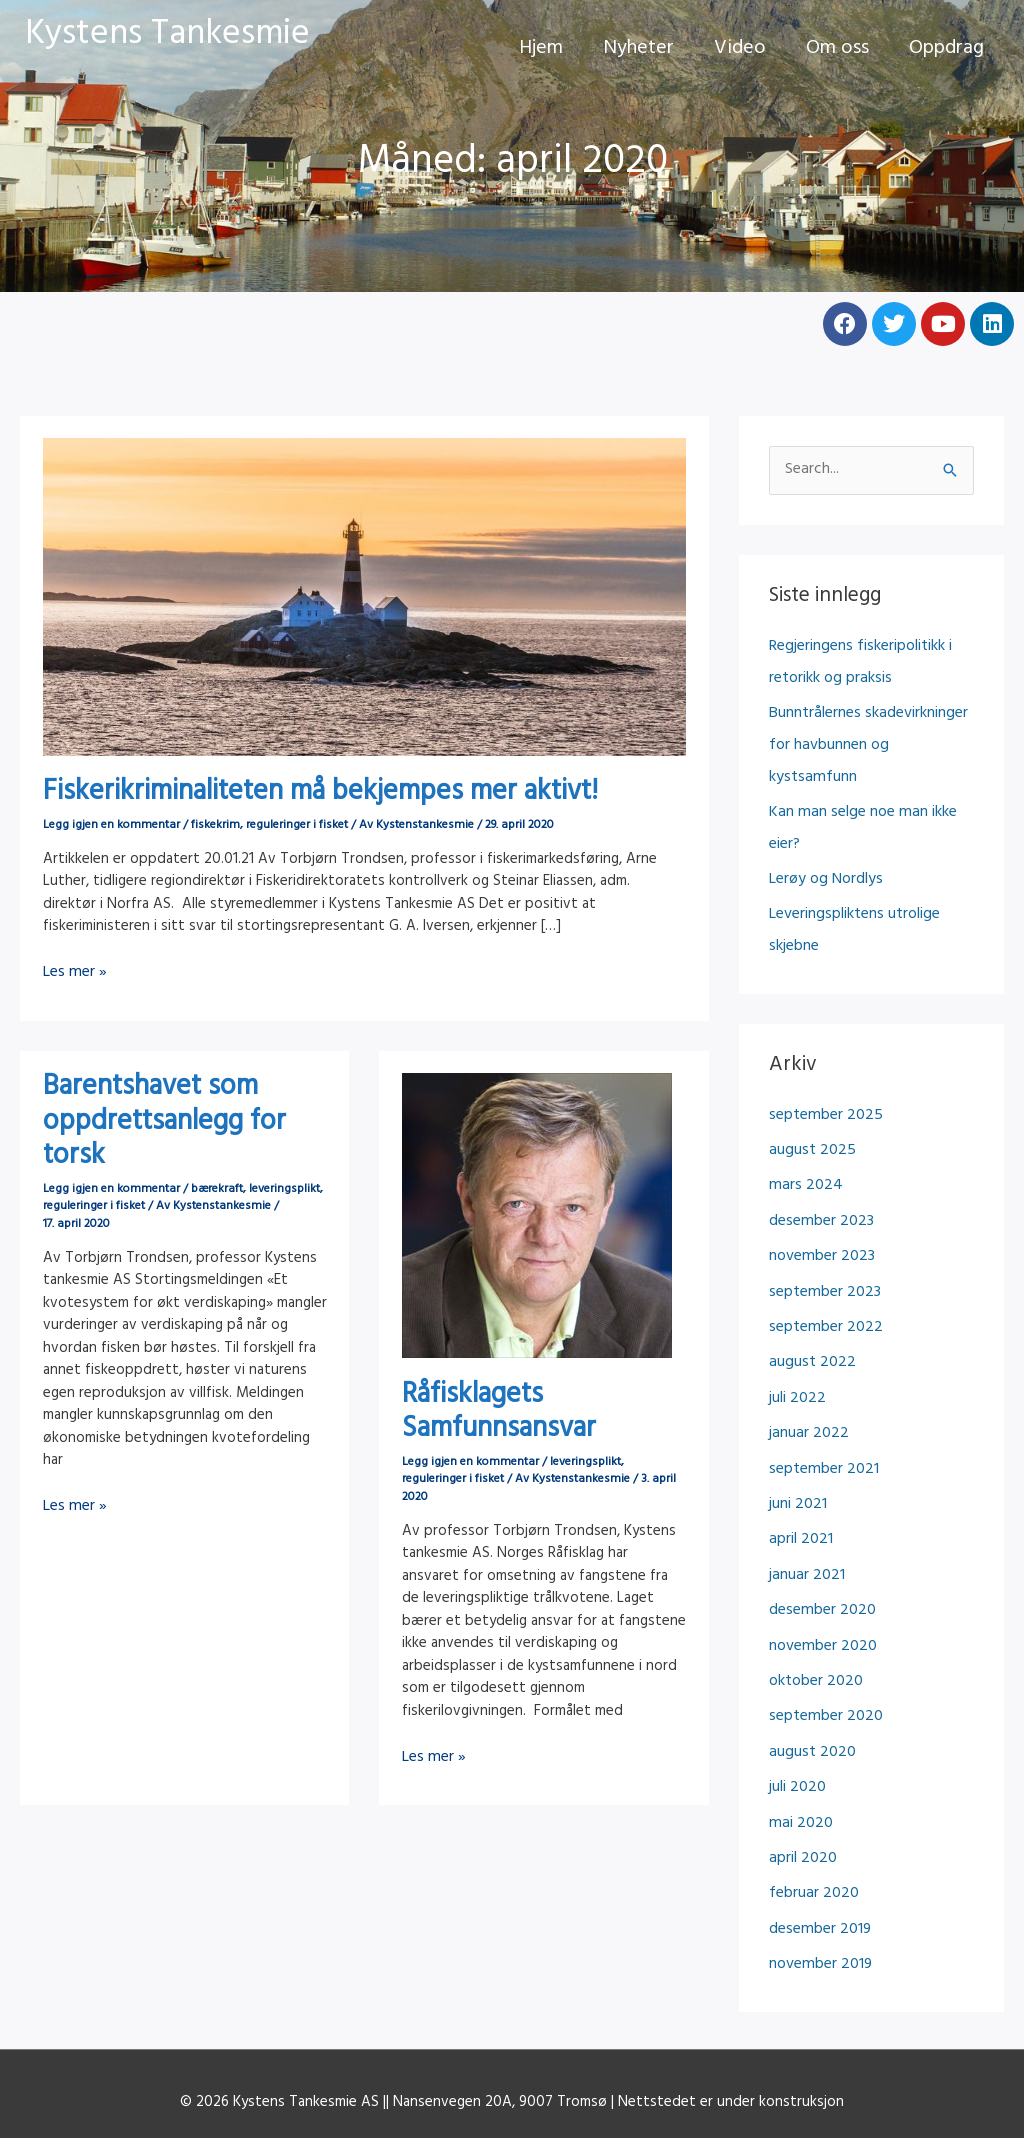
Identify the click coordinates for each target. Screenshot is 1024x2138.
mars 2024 (803, 1134)
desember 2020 (820, 1539)
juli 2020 (796, 1708)
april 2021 (799, 1472)
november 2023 (820, 1202)
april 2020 (801, 1775)
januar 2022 (806, 1370)
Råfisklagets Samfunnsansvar (499, 1412)
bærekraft (217, 1189)
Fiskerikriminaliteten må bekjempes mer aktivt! (320, 794)
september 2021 (822, 1404)
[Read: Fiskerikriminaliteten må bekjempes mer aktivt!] (365, 598)
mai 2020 (798, 1742)
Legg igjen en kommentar (111, 826)
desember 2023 (819, 1168)
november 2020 (821, 1573)
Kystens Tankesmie (167, 37)
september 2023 (823, 1235)
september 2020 (824, 1640)
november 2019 (819, 1877)
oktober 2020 (815, 1607)
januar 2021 (805, 1505)
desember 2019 (818, 1843)
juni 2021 (797, 1438)
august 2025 (810, 1100)
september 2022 (823, 1269)
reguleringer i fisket (297, 826)
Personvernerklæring (512, 2057)
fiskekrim (215, 826)
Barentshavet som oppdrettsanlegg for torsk (164, 1123)
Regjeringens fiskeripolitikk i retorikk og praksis (859, 660)
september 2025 (823, 1067)
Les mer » (73, 973)
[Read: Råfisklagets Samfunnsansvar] (537, 1215)
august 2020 (810, 1674)
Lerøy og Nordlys (824, 836)
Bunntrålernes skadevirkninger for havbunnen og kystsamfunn (871, 724)
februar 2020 (812, 1809)
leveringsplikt (284, 1189)
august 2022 (810, 1303)
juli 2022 (796, 1337)
